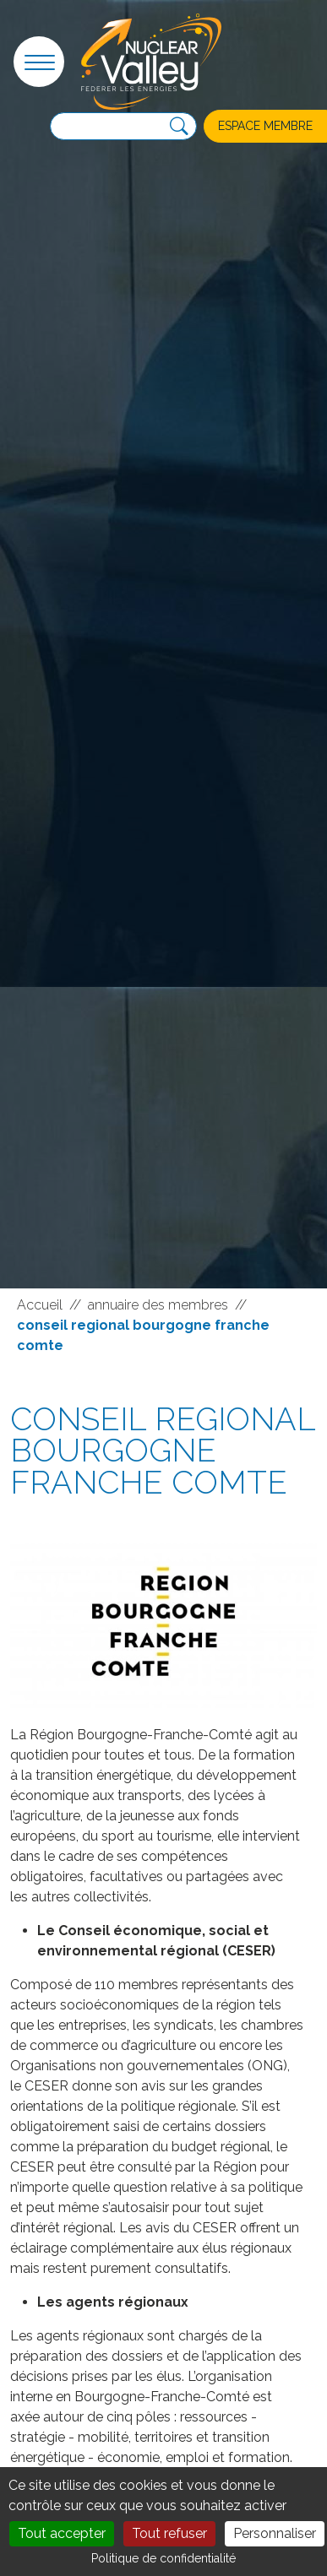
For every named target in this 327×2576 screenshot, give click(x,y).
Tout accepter (62, 2533)
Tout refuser (169, 2533)
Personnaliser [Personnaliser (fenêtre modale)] (274, 2533)
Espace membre (265, 126)
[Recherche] (179, 127)
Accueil (40, 1305)
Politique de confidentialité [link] (163, 2558)
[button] (39, 61)
